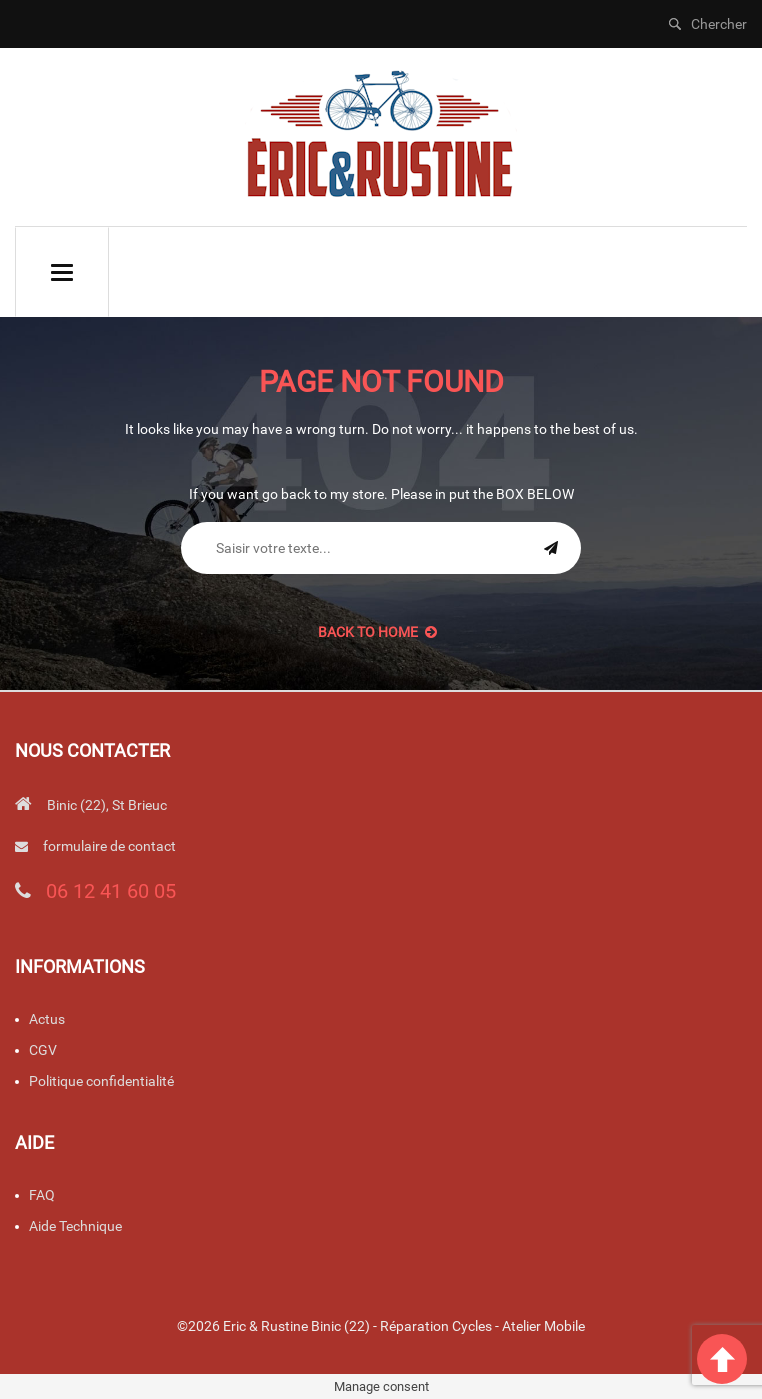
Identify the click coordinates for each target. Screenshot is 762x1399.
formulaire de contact (109, 846)
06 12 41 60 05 (111, 891)
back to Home (377, 632)
